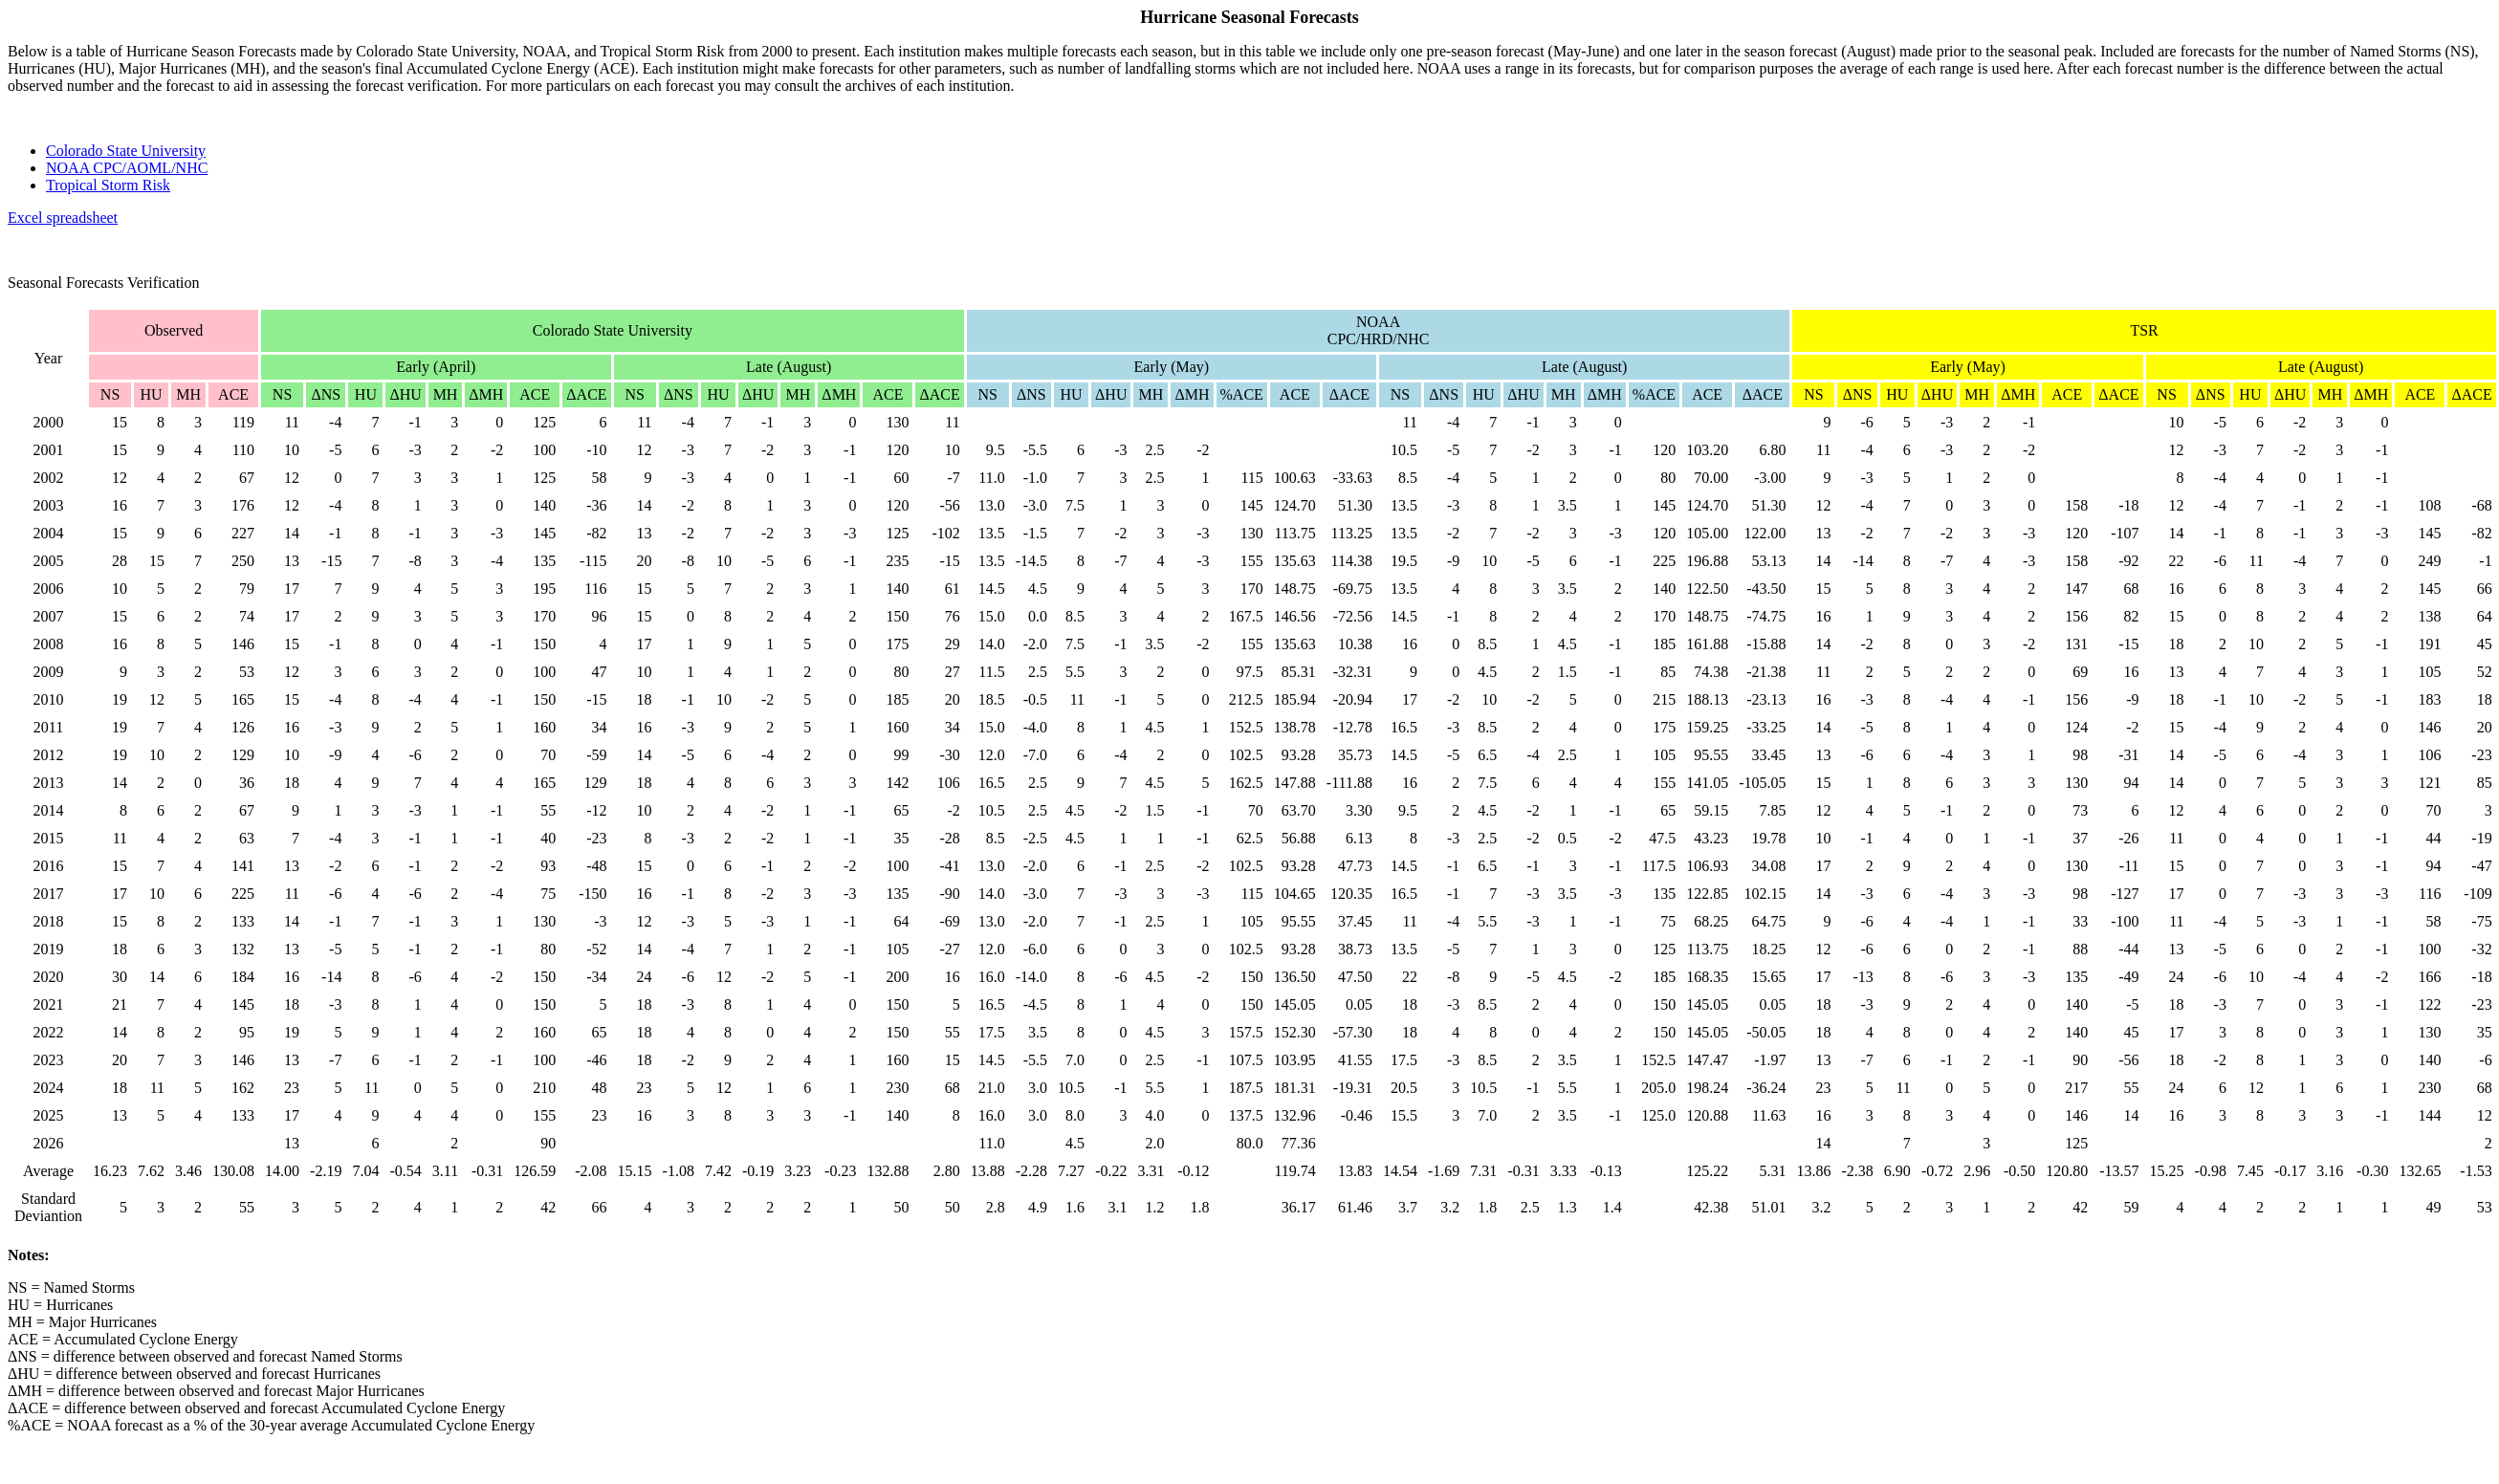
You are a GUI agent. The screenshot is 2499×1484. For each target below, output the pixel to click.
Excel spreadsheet (63, 217)
